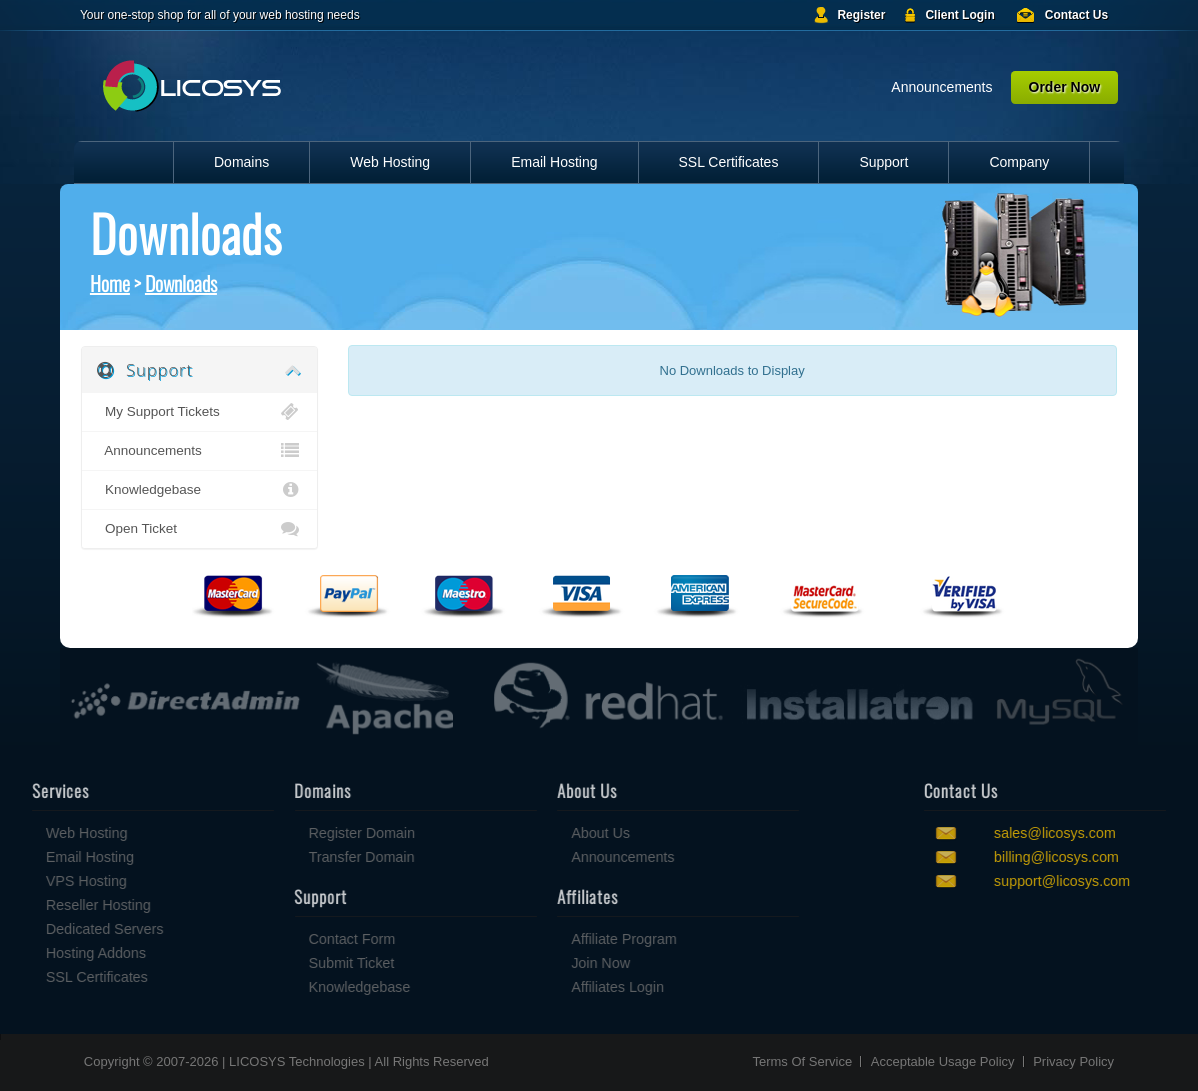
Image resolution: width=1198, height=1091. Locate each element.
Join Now (526, 963)
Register (861, 15)
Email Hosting (554, 162)
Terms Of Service (802, 1061)
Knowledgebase (199, 490)
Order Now (1065, 87)
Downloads (181, 283)
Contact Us (1076, 15)
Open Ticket (199, 529)
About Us (526, 833)
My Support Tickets (199, 412)
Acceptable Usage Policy (943, 1061)
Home (110, 283)
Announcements (941, 87)
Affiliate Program (549, 939)
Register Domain (288, 833)
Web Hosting (390, 162)
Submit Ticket (278, 963)
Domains (241, 162)
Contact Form (278, 939)
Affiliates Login (543, 987)
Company (1019, 162)
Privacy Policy (1073, 1061)
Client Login (959, 15)
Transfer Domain (288, 857)
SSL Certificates (729, 162)
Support (883, 162)
